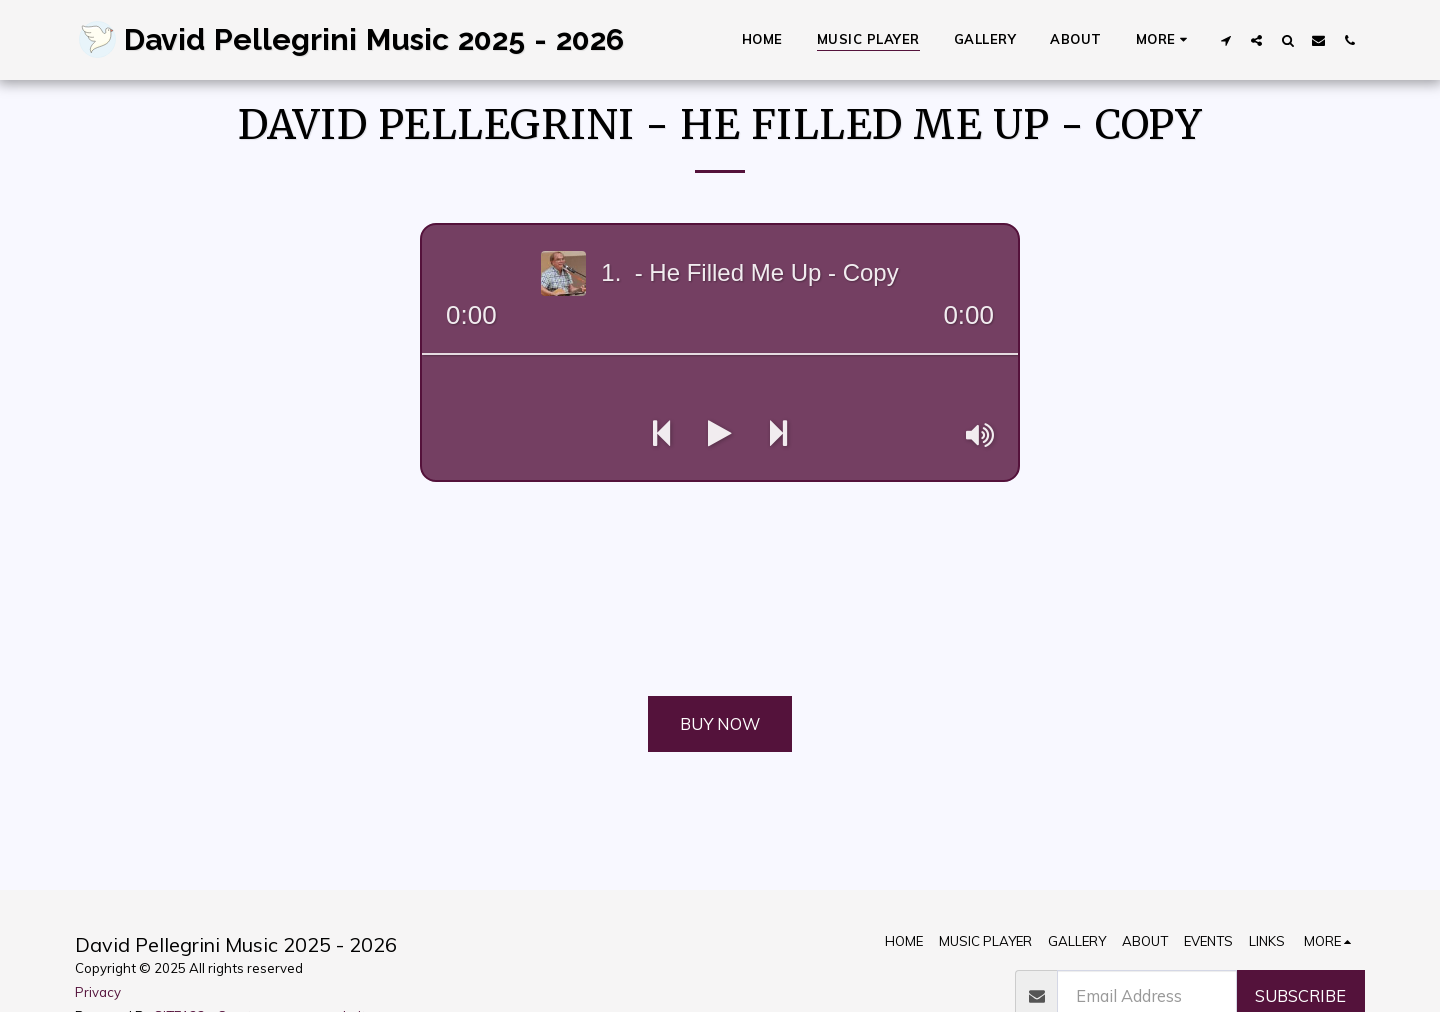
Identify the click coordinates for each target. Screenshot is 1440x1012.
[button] (1225, 40)
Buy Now (720, 723)
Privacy (98, 992)
